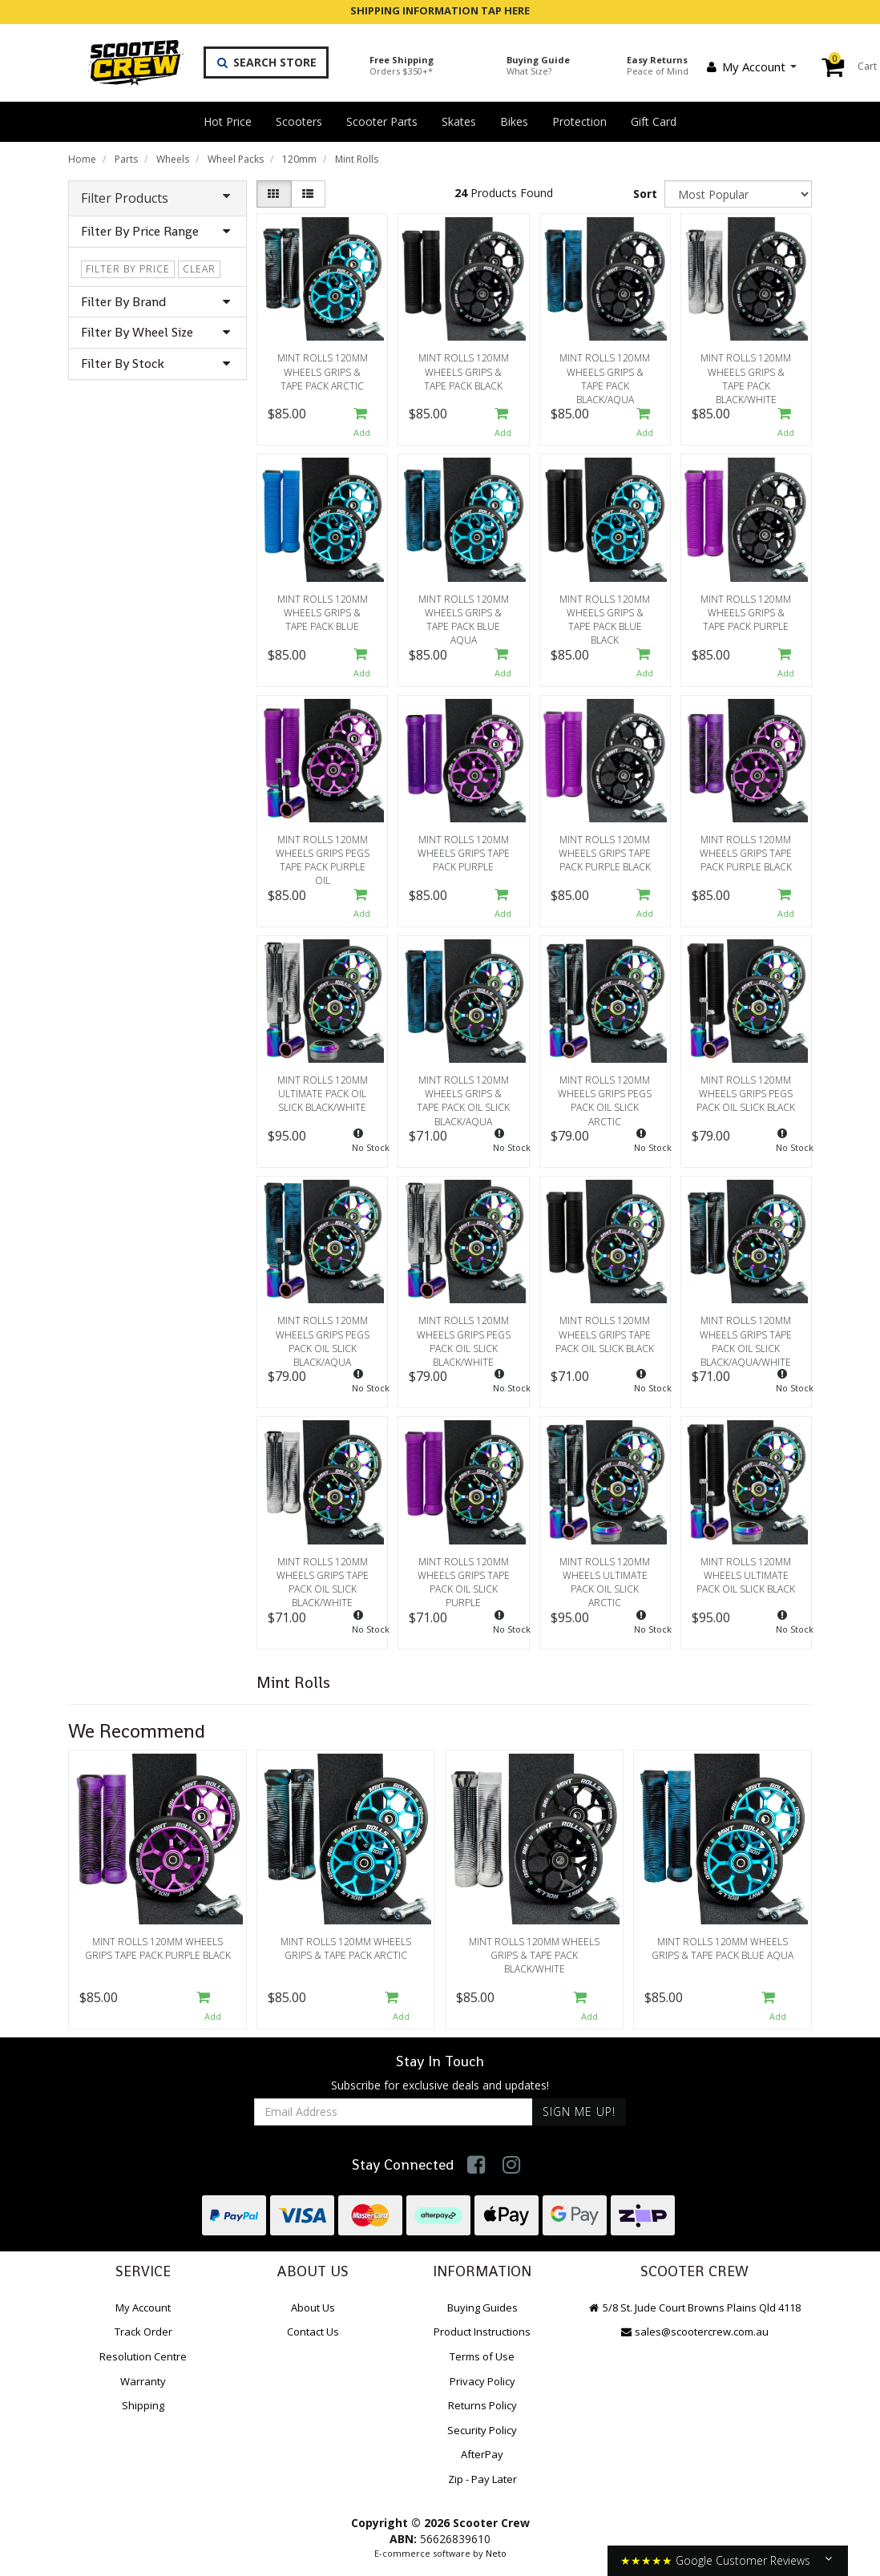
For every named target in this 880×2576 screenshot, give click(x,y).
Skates (459, 121)
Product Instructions (482, 2331)
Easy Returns (657, 65)
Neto (496, 2553)
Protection (579, 121)
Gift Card (653, 121)
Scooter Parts (382, 121)
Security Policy (482, 2430)
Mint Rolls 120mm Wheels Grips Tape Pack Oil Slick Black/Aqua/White (746, 1336)
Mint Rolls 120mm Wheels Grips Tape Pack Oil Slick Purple (464, 1577)
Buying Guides (482, 2307)
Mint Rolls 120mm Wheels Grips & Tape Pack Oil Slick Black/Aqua (463, 1095)
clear (199, 269)
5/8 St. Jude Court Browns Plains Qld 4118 (694, 2307)
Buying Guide (538, 65)
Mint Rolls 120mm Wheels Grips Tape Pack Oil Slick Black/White (323, 1577)
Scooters (299, 121)
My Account (750, 67)
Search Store (266, 62)
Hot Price (228, 121)
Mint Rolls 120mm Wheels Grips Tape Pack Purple (464, 853)
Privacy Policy (482, 2381)
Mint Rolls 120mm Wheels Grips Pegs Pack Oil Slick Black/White (464, 1336)
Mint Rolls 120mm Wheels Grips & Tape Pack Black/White (745, 373)
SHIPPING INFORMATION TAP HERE (440, 10)
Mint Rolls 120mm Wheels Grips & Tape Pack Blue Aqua (463, 614)
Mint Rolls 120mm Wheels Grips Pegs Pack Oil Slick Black (745, 1093)
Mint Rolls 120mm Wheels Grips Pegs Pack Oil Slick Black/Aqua (322, 1336)
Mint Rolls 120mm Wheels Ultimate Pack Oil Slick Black (745, 1575)
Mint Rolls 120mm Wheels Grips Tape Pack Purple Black (605, 853)
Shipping (143, 2405)
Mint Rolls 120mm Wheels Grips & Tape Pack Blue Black (604, 614)
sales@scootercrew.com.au (694, 2331)
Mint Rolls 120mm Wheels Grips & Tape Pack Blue (322, 612)
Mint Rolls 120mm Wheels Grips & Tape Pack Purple (745, 612)
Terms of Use (482, 2356)
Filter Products (157, 198)
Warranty (143, 2381)
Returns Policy (482, 2405)
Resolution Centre (143, 2356)
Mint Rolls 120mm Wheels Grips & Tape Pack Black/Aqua (604, 373)
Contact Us (313, 2331)
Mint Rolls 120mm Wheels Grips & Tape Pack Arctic (322, 371)
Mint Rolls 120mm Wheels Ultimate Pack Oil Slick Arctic (604, 1577)
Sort (645, 193)
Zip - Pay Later (482, 2479)
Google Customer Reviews (743, 2560)
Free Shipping (401, 65)
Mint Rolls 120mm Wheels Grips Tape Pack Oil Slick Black (604, 1334)
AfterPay (482, 2454)
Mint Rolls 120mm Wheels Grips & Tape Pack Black (463, 371)
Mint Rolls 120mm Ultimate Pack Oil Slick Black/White (322, 1093)
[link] (476, 2164)
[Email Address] (393, 2112)
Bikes (514, 121)
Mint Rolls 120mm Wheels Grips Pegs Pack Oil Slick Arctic (605, 1095)
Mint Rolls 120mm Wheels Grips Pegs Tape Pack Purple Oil (322, 855)
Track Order (143, 2331)
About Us (313, 2307)
